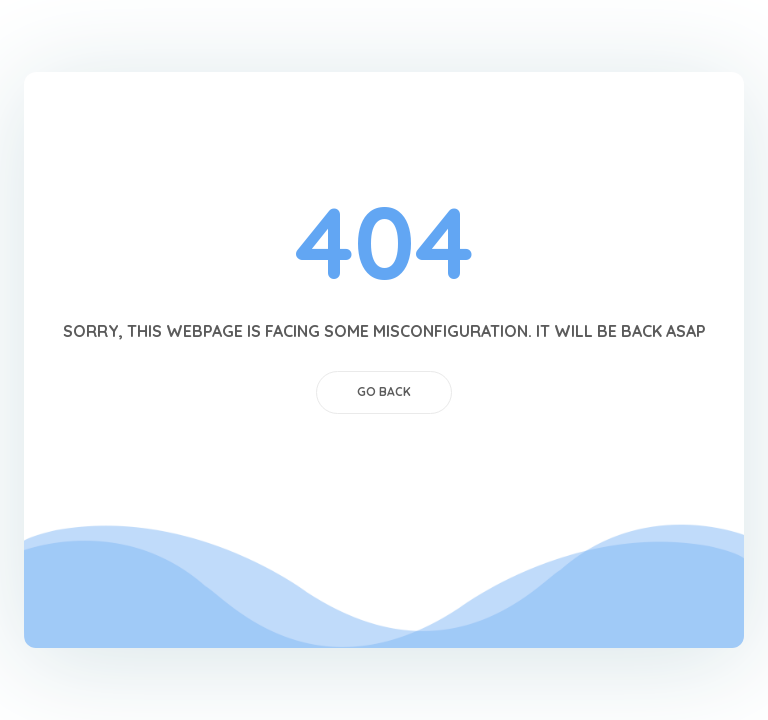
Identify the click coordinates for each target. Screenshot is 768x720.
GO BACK (384, 391)
